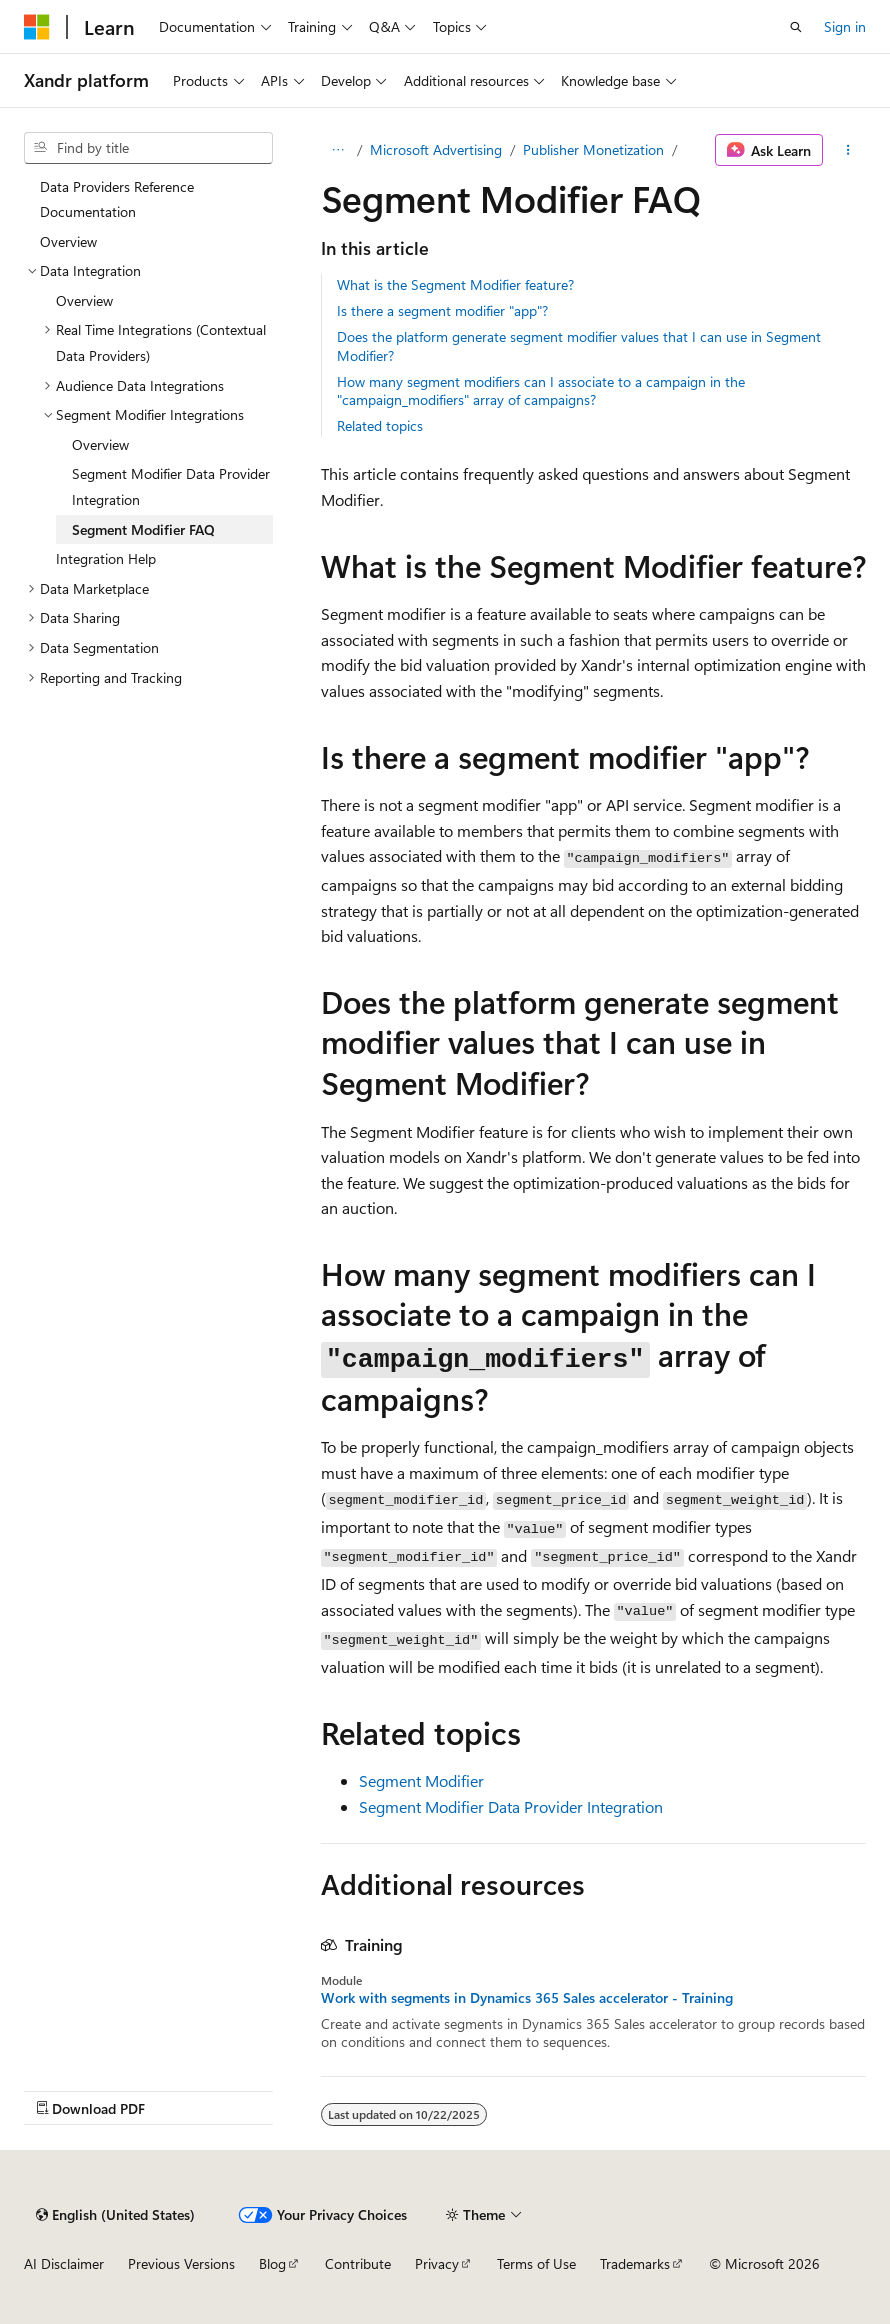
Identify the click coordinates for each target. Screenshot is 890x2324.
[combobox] (148, 148)
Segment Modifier (421, 1780)
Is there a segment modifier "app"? (442, 310)
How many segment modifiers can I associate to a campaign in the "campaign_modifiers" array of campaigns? (541, 390)
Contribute (358, 2263)
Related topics (380, 425)
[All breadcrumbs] (338, 150)
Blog (272, 2263)
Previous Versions (181, 2263)
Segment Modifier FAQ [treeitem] (143, 529)
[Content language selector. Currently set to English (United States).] (115, 2215)
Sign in (845, 26)
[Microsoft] (37, 27)
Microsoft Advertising (436, 149)
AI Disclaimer (64, 2263)
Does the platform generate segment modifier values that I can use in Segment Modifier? (579, 345)
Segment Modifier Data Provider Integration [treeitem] (171, 486)
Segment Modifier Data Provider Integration (511, 1806)
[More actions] (848, 150)
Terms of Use (536, 2263)
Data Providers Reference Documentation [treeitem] (117, 199)
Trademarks (635, 2263)
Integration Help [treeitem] (106, 558)
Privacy (437, 2263)
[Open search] (796, 27)
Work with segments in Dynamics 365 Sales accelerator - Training (527, 1998)
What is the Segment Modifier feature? (455, 284)
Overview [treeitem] (68, 241)
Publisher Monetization (593, 149)
